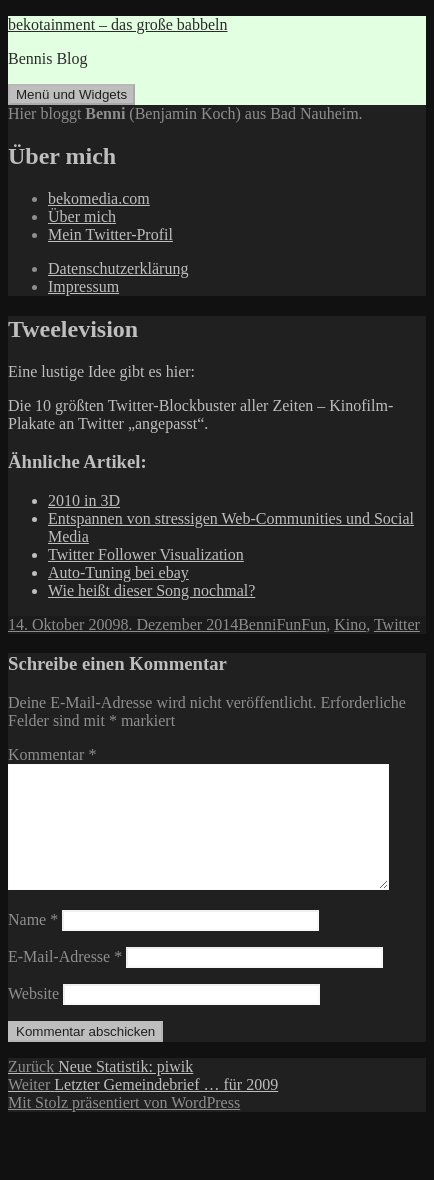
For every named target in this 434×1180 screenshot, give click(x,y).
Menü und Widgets (71, 94)
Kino (350, 624)
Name (33, 943)
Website (33, 1017)
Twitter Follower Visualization (146, 554)
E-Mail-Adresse (65, 980)
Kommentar (52, 754)
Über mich (82, 216)
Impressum (83, 286)
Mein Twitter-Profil (110, 234)
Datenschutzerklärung (118, 268)
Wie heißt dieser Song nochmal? (151, 590)
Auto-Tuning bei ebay (118, 572)
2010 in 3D (84, 500)
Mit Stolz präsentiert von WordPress (124, 1126)
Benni (257, 624)
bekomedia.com (99, 198)
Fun (288, 624)
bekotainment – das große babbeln (118, 24)
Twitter (397, 624)
